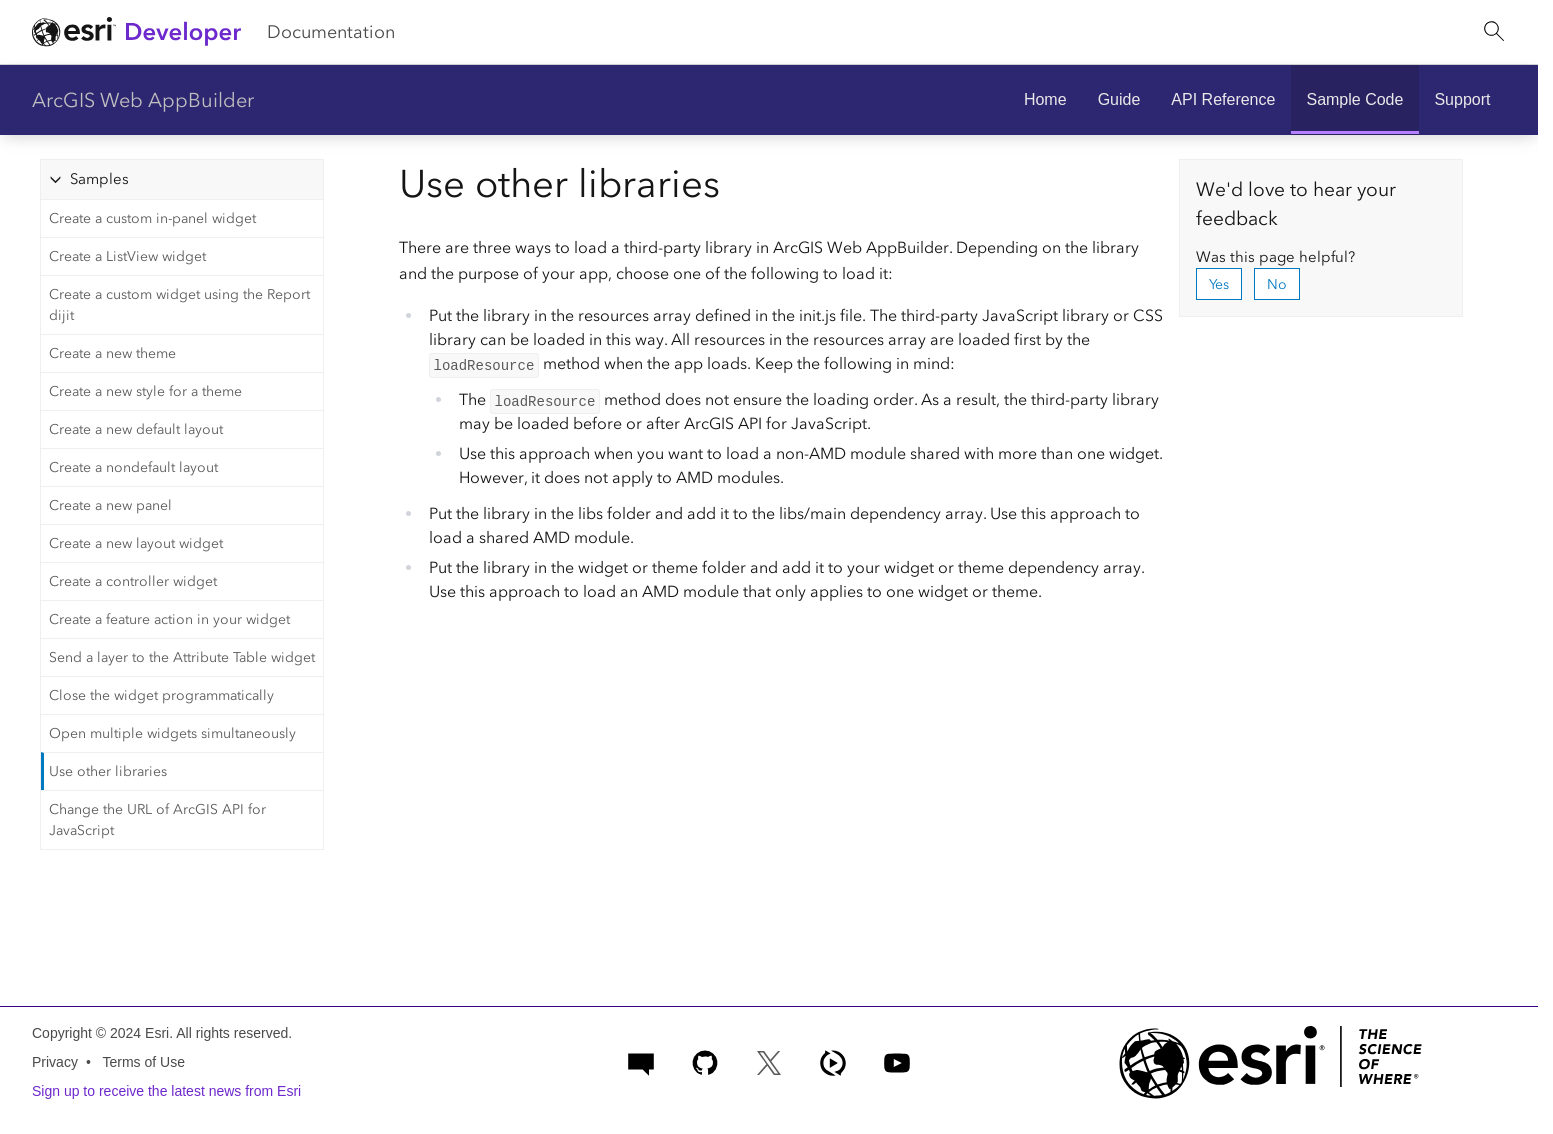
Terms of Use (143, 1062)
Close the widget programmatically (161, 695)
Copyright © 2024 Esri (100, 1033)
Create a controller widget (133, 581)
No (1277, 284)
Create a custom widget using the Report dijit (179, 305)
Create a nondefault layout (133, 467)
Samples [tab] (99, 179)
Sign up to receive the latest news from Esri (166, 1091)
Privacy (55, 1062)
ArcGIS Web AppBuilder (143, 100)
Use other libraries (108, 771)
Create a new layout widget (136, 543)
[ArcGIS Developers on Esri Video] (833, 1060)
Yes (1219, 284)
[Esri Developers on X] (769, 1060)
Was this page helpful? (1275, 257)
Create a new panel (110, 505)
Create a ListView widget (127, 256)
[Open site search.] (1494, 32)
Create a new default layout (136, 429)
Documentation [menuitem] (331, 32)
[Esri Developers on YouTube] (897, 1060)
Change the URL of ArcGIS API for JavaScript (157, 820)
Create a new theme (112, 353)
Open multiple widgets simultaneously (172, 733)
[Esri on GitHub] (705, 1060)
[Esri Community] (641, 1060)
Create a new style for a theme (145, 391)
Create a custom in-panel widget (152, 218)
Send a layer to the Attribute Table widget (182, 657)
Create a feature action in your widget (169, 619)
